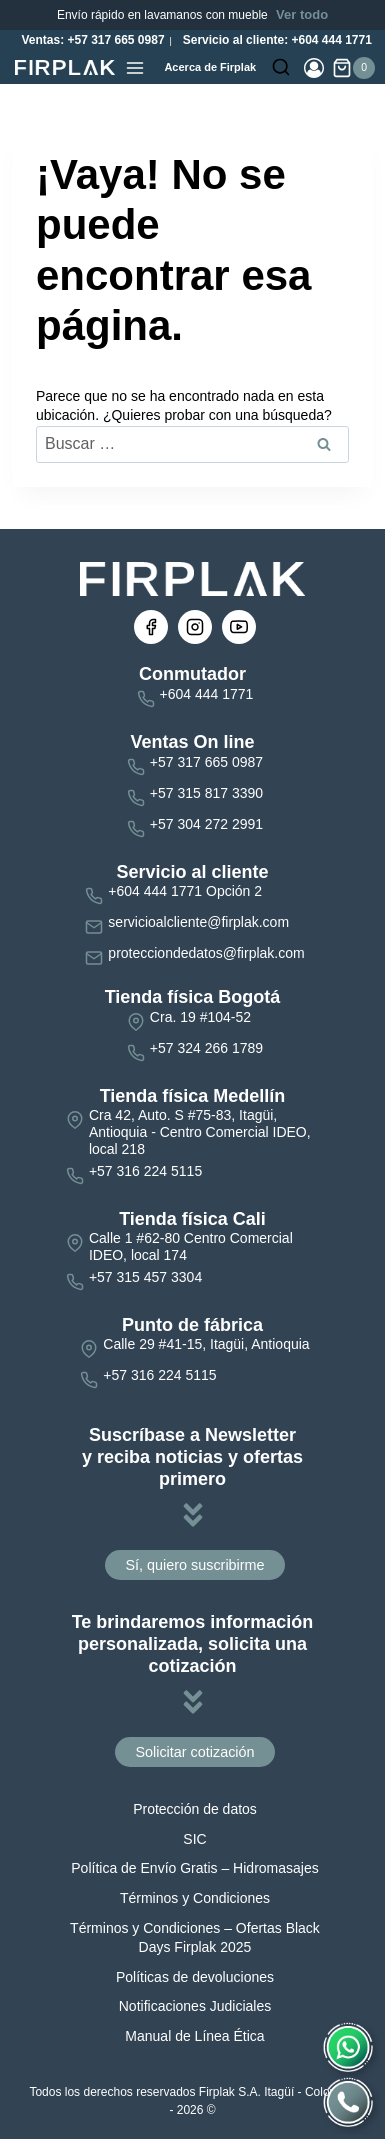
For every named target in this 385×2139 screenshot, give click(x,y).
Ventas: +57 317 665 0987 (91, 40)
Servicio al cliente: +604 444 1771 (275, 40)
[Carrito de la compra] (353, 68)
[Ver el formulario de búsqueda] (281, 68)
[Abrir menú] (135, 68)
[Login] (314, 68)
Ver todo (302, 14)
